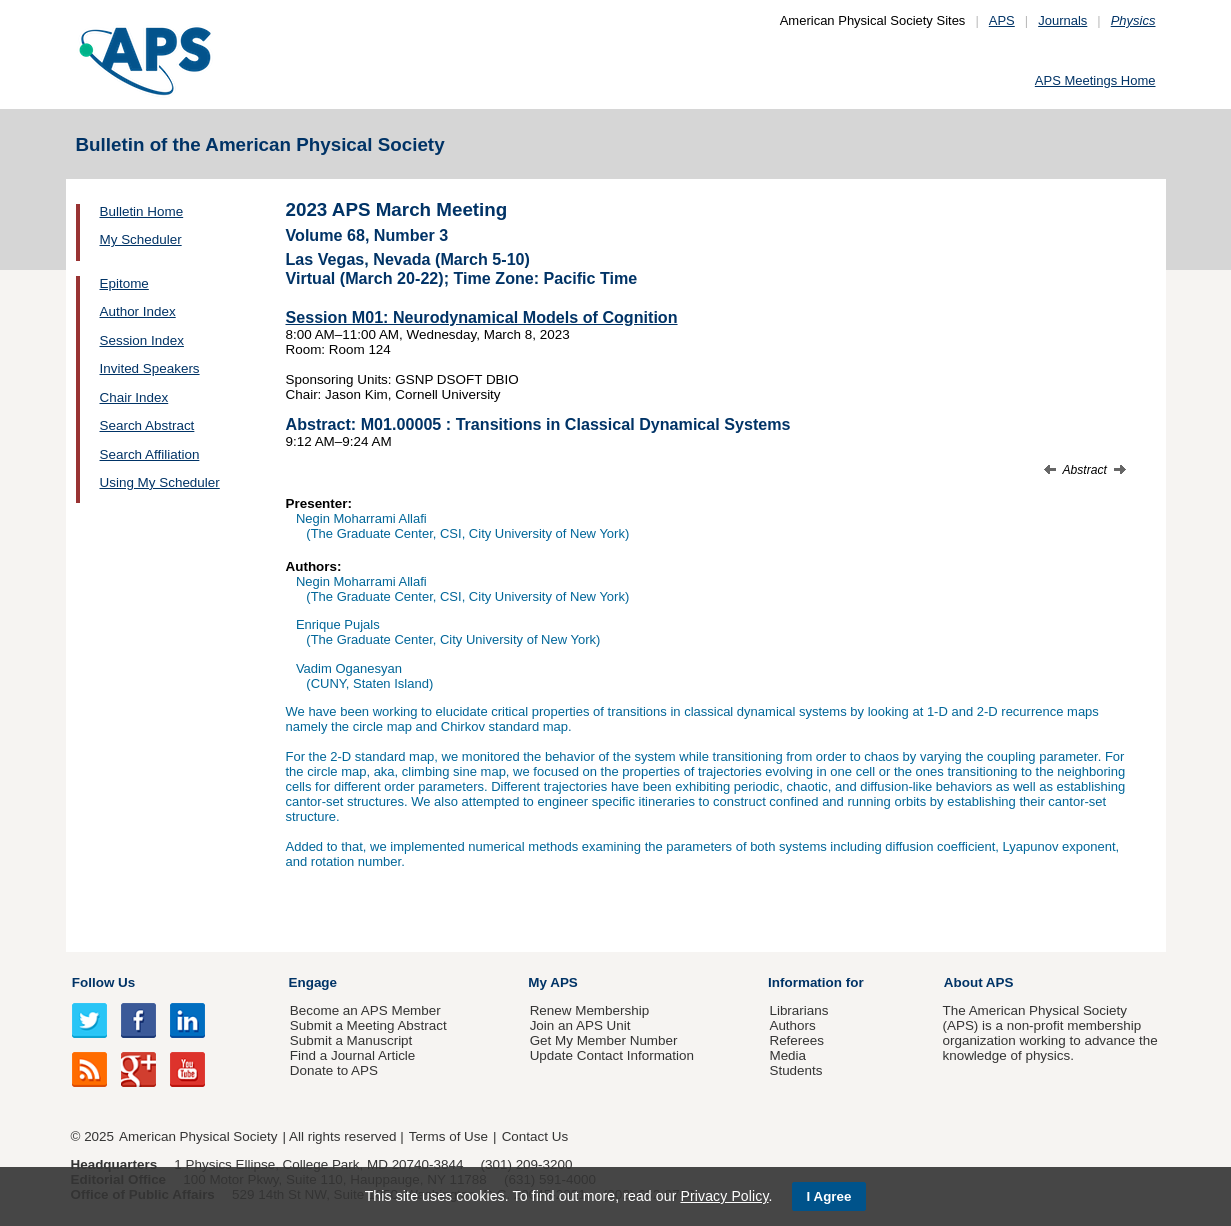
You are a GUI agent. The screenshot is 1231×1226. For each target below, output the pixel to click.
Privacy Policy (724, 1196)
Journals (1062, 20)
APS (1002, 20)
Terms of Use (448, 1136)
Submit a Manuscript (351, 1040)
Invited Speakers (150, 368)
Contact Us (535, 1136)
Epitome (124, 283)
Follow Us (103, 982)
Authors (792, 1025)
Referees (796, 1040)
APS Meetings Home (1095, 80)
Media (787, 1055)
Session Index (142, 340)
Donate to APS (334, 1070)
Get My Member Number (604, 1040)
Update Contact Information (612, 1055)
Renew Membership (590, 1010)
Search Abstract (147, 425)
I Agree (829, 1196)
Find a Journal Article (352, 1055)
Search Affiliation (150, 454)
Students (795, 1070)
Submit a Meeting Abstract (368, 1025)
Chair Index (134, 397)
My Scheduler (141, 239)
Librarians (798, 1010)
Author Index (138, 311)
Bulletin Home (142, 211)
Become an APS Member (365, 1010)
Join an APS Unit (580, 1025)
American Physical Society (198, 1136)
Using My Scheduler (160, 482)
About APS (979, 982)
